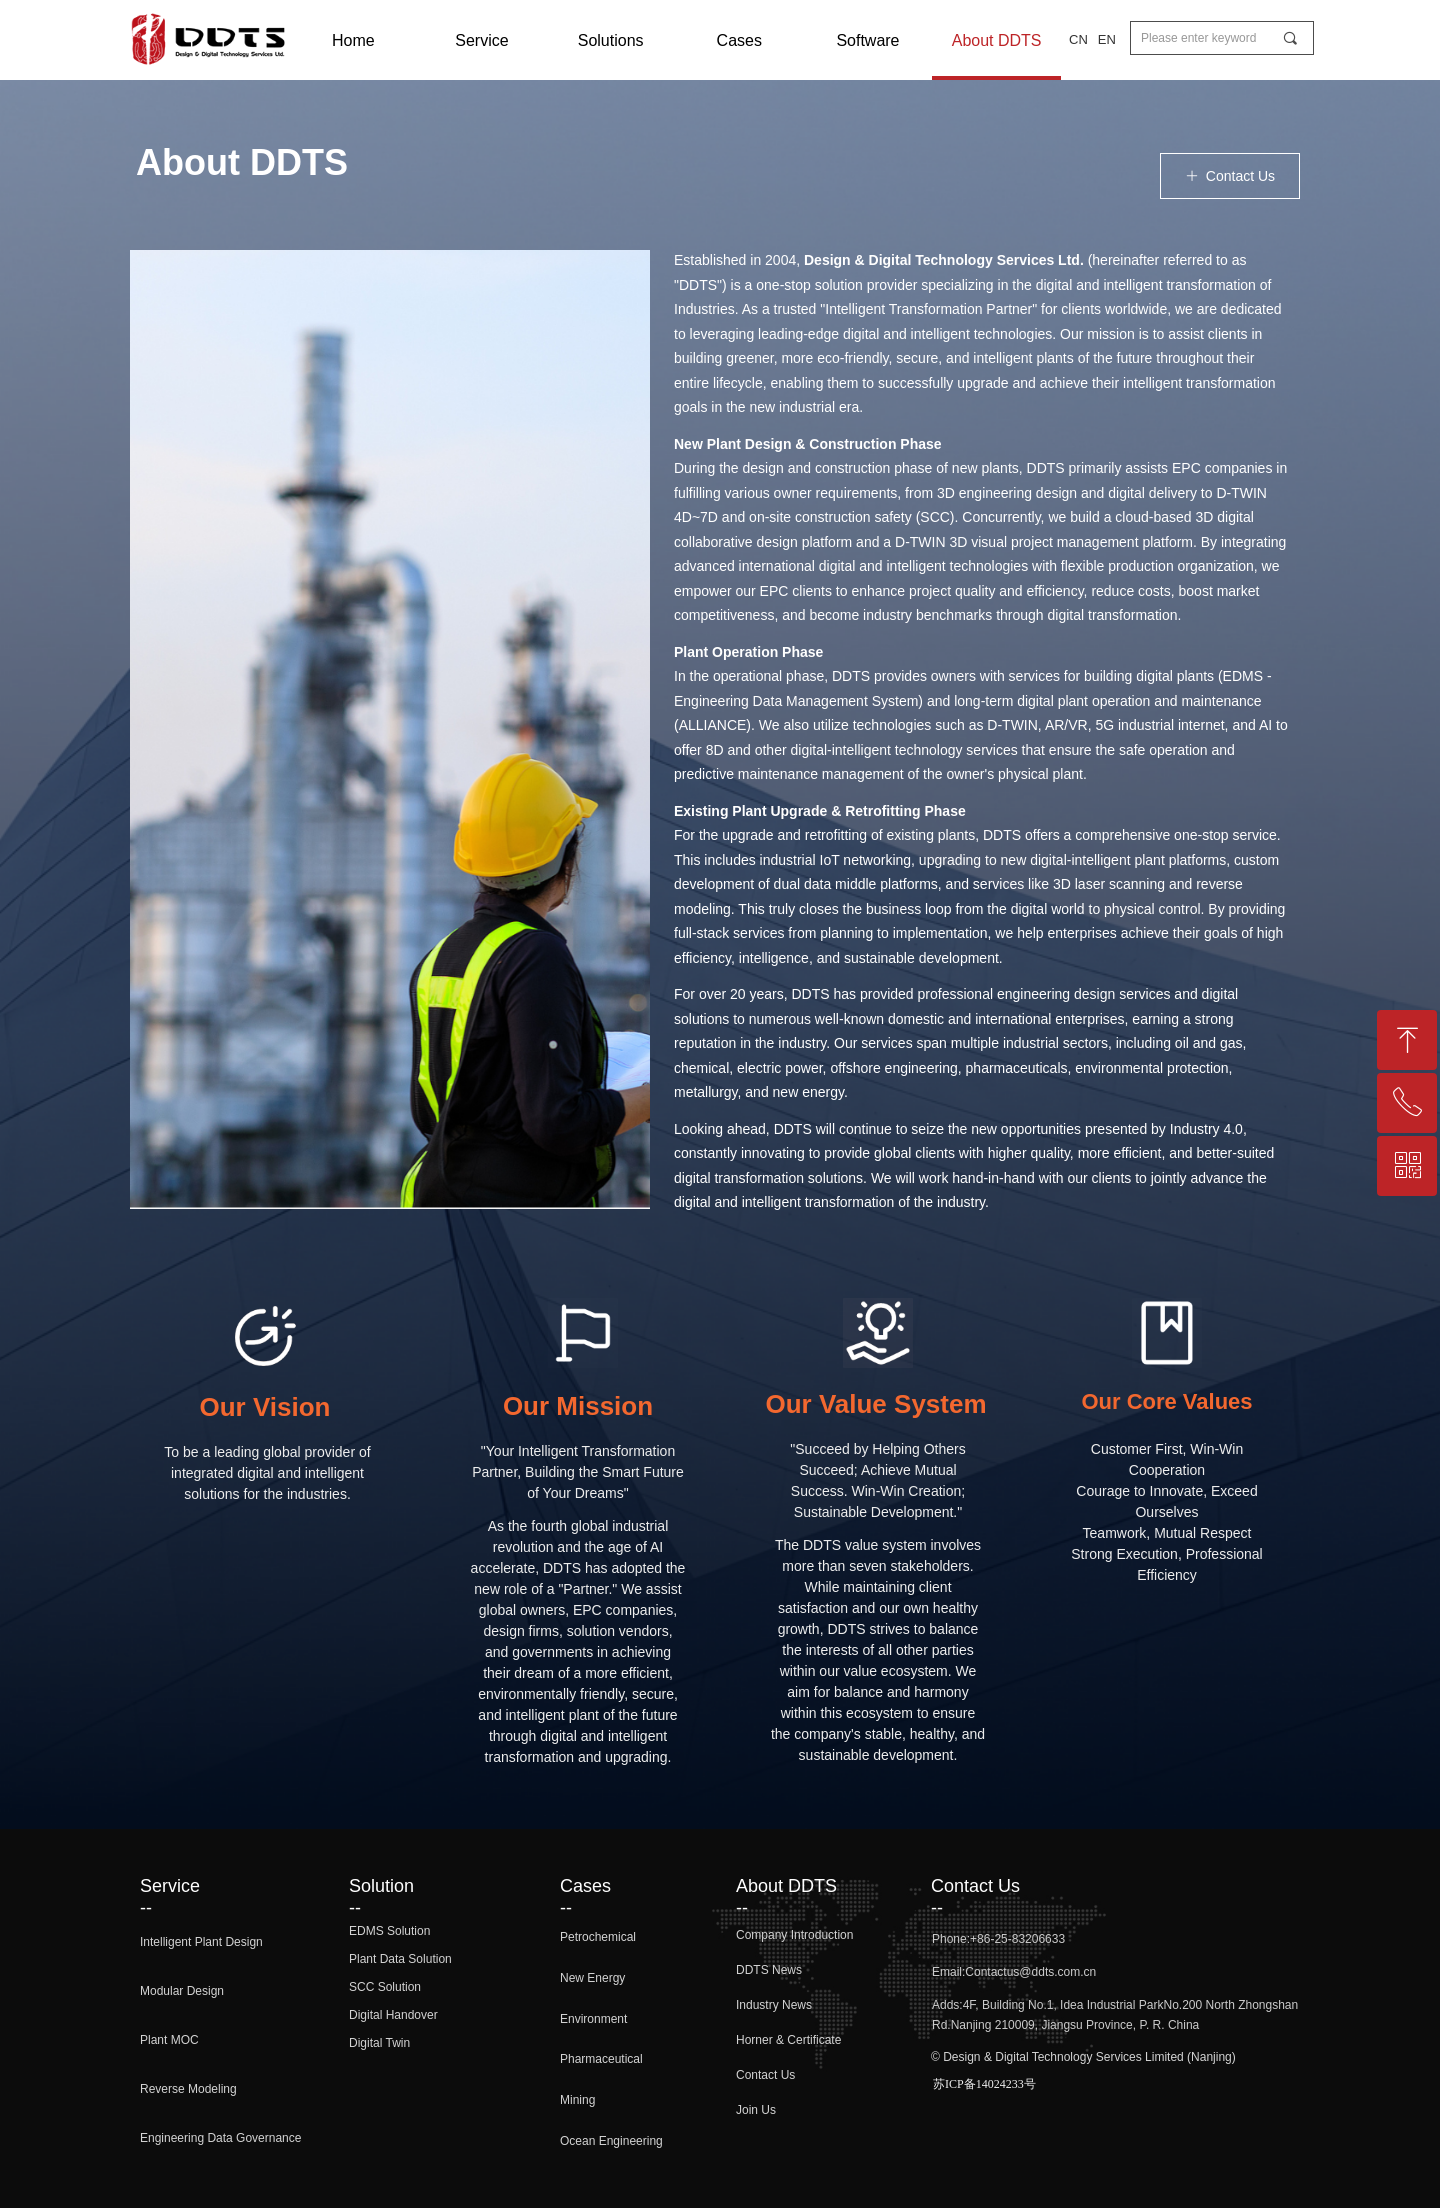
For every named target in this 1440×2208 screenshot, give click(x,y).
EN (1107, 39)
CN (1078, 39)
